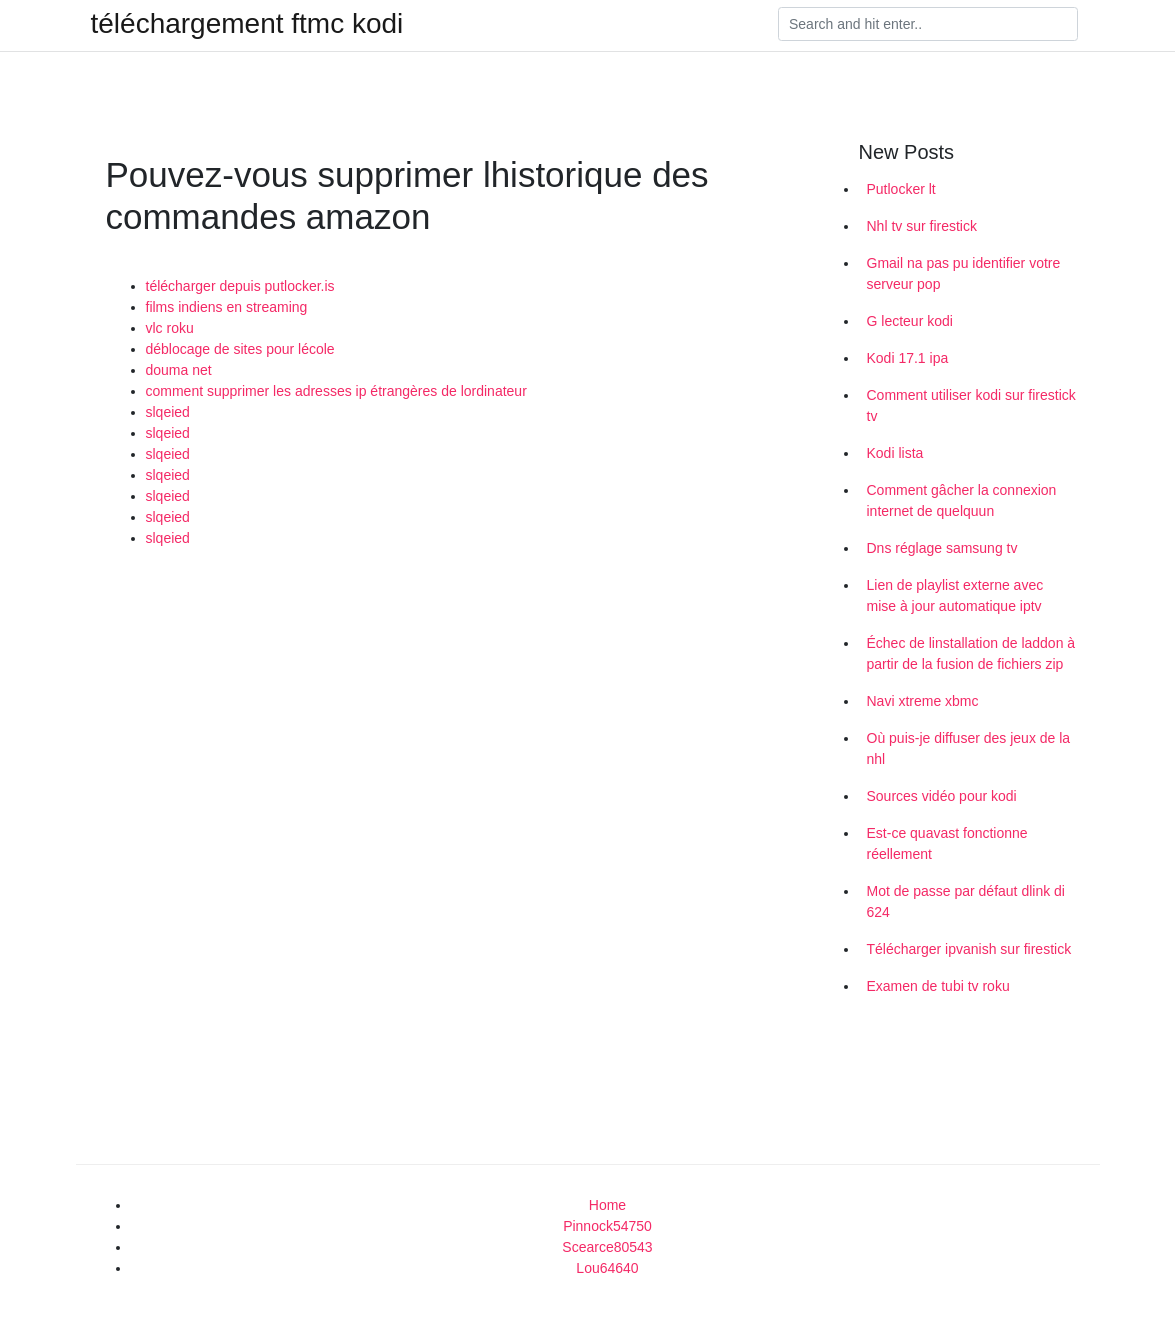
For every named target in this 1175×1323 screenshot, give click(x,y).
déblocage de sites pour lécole (240, 349)
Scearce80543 (607, 1247)
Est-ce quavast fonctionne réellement (947, 843)
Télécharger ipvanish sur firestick (969, 949)
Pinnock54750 (607, 1226)
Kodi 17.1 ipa (908, 358)
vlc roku (170, 328)
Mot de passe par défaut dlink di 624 (966, 901)
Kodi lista (895, 453)
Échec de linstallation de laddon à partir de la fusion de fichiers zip (971, 653)
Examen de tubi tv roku (938, 986)
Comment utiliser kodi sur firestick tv (971, 405)
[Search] (928, 24)
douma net (179, 370)
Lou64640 (607, 1268)
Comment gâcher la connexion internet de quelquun (962, 500)
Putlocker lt (901, 189)
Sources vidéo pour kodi (942, 796)
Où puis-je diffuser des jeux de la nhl (969, 748)
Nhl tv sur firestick (922, 226)
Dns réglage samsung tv (942, 548)
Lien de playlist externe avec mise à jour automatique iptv (955, 595)
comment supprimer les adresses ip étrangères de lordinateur (336, 391)
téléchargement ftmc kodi (247, 24)
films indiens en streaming (227, 307)
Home (607, 1205)
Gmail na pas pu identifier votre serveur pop (964, 273)
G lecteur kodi (910, 321)
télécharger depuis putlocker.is (240, 286)
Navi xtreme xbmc (923, 701)
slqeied (168, 412)
